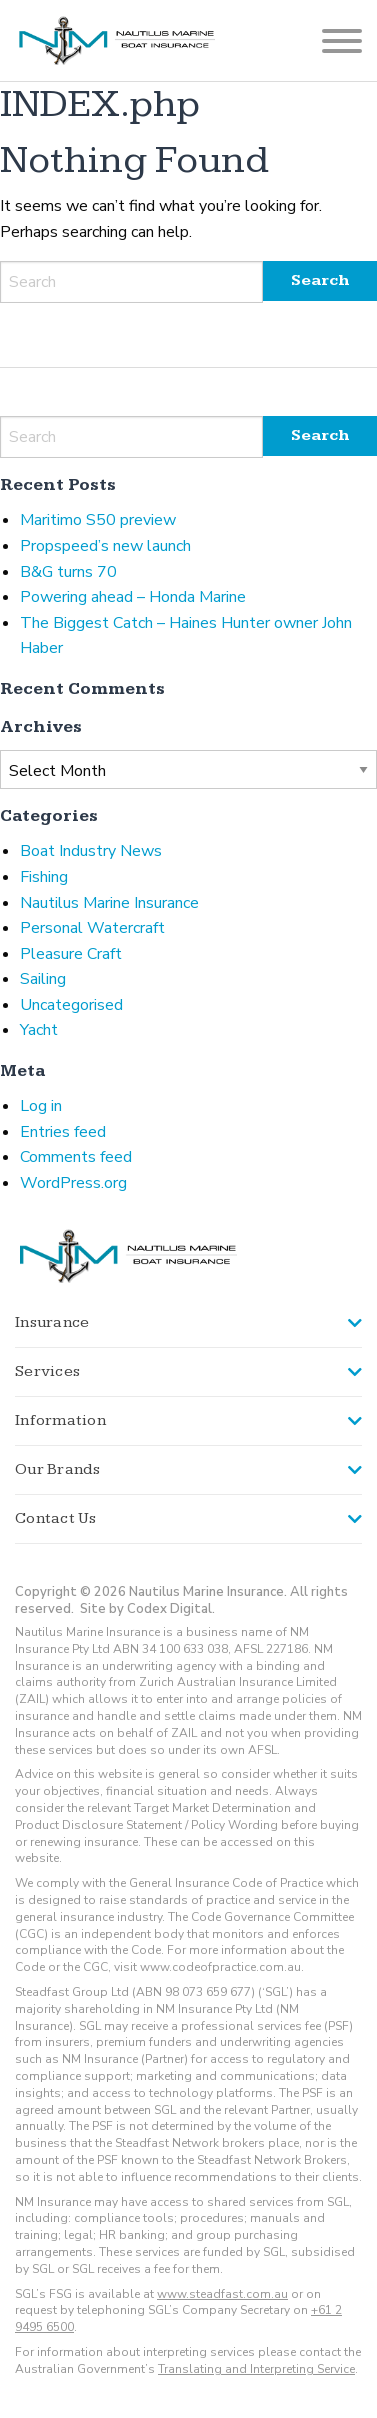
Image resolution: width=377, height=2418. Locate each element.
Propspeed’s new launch (105, 546)
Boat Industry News (91, 851)
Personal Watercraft (92, 928)
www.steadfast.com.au (222, 2294)
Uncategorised (71, 1005)
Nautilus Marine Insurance (109, 903)
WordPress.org (73, 1183)
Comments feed (76, 1157)
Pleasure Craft (71, 954)
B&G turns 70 (68, 572)
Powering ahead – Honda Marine (133, 597)
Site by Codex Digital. (147, 1609)
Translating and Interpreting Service (256, 2369)
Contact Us (56, 1518)
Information (60, 1420)
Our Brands (58, 1469)
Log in (41, 1106)
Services (47, 1371)
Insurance (52, 1322)
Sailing (43, 979)
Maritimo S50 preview (98, 520)
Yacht (39, 1030)
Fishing (44, 877)
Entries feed (63, 1132)
